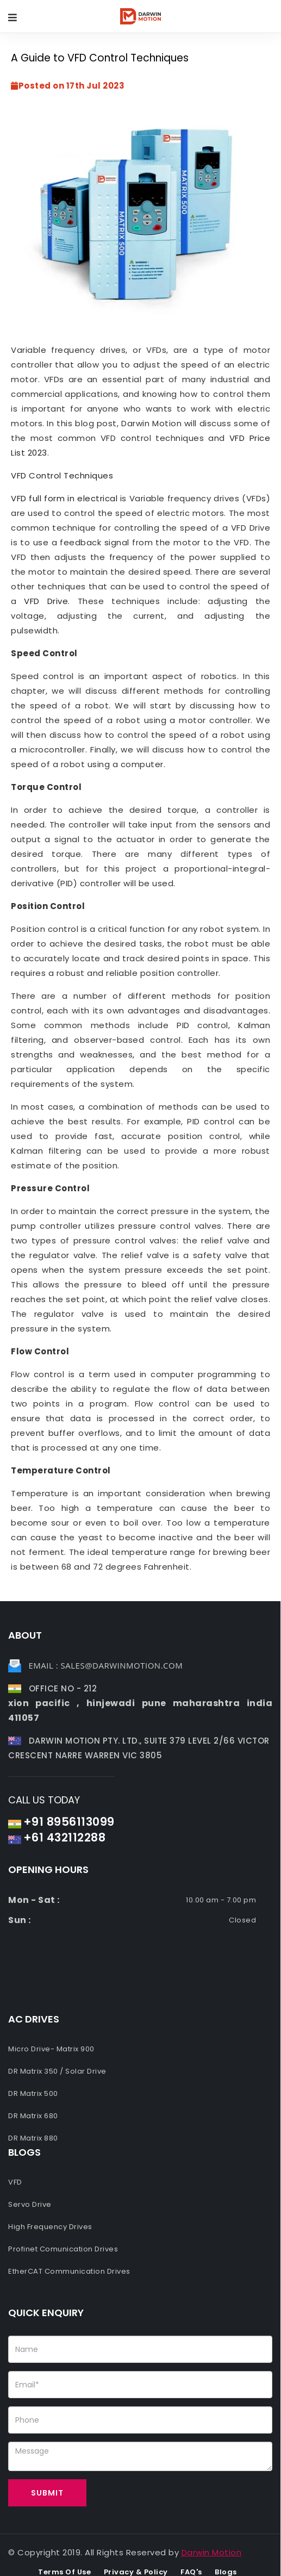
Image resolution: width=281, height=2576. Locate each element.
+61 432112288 (64, 1837)
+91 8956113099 (69, 1822)
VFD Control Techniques (62, 475)
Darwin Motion (212, 2552)
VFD (15, 2182)
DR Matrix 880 (33, 2138)
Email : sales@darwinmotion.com (106, 1665)
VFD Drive (46, 601)
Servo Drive (30, 2204)
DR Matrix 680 (33, 2116)
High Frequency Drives (50, 2227)
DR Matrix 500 (33, 2093)
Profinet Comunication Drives (63, 2249)
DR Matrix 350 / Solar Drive (57, 2071)
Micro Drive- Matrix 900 (51, 2049)
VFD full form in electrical (64, 498)
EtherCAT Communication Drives (69, 2271)
